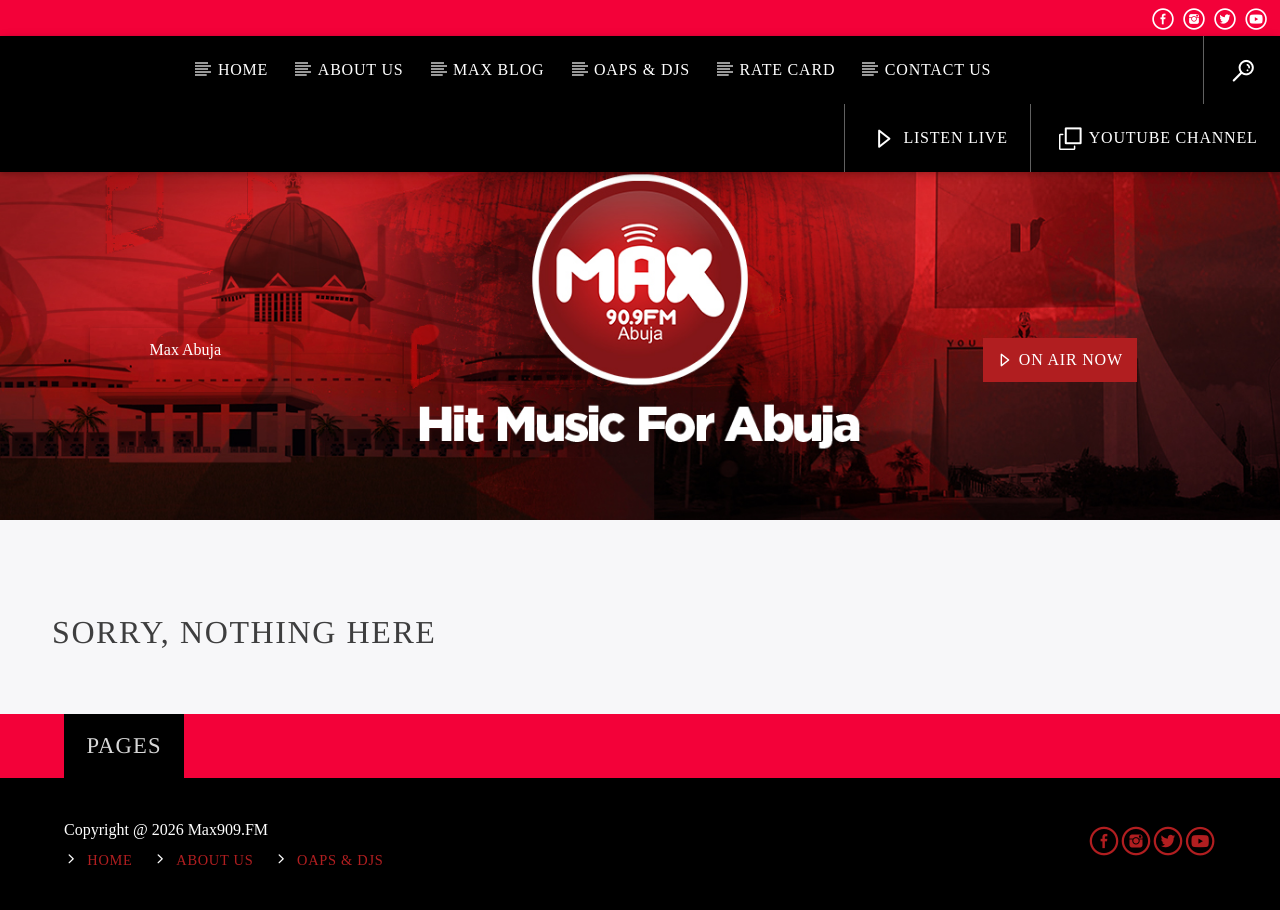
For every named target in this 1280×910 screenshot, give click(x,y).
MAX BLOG (498, 69)
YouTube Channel (1158, 139)
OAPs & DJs (642, 69)
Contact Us (938, 69)
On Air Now (1060, 361)
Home (243, 69)
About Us (361, 69)
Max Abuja (186, 349)
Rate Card (788, 69)
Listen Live (940, 139)
